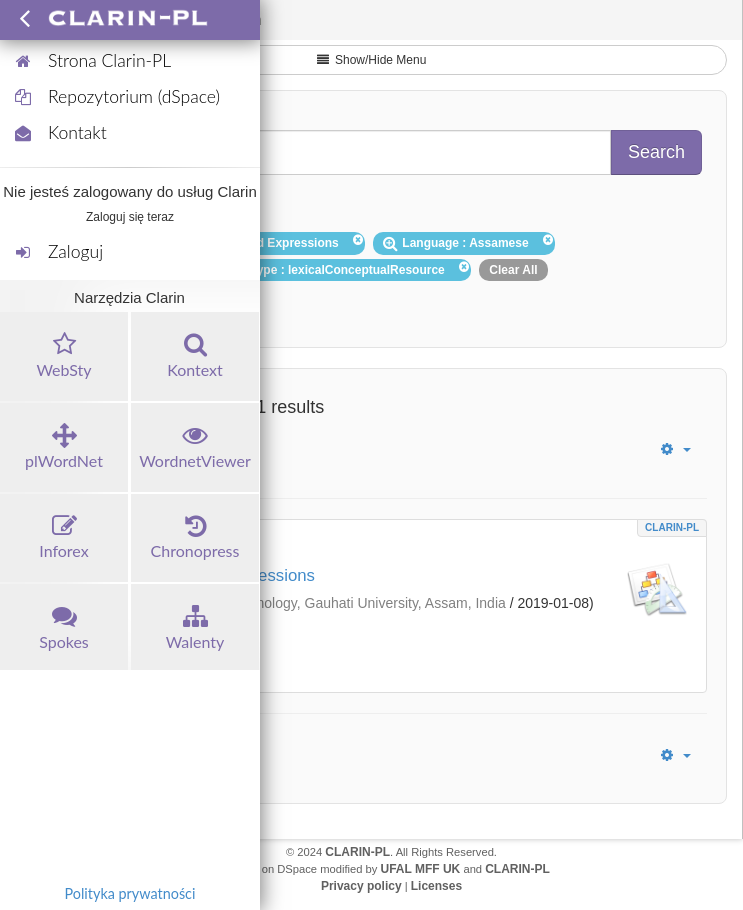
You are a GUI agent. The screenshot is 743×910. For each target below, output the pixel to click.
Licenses (436, 886)
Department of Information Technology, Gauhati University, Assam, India (283, 603)
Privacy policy (361, 886)
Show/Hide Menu (372, 60)
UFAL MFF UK (421, 869)
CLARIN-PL (672, 527)
